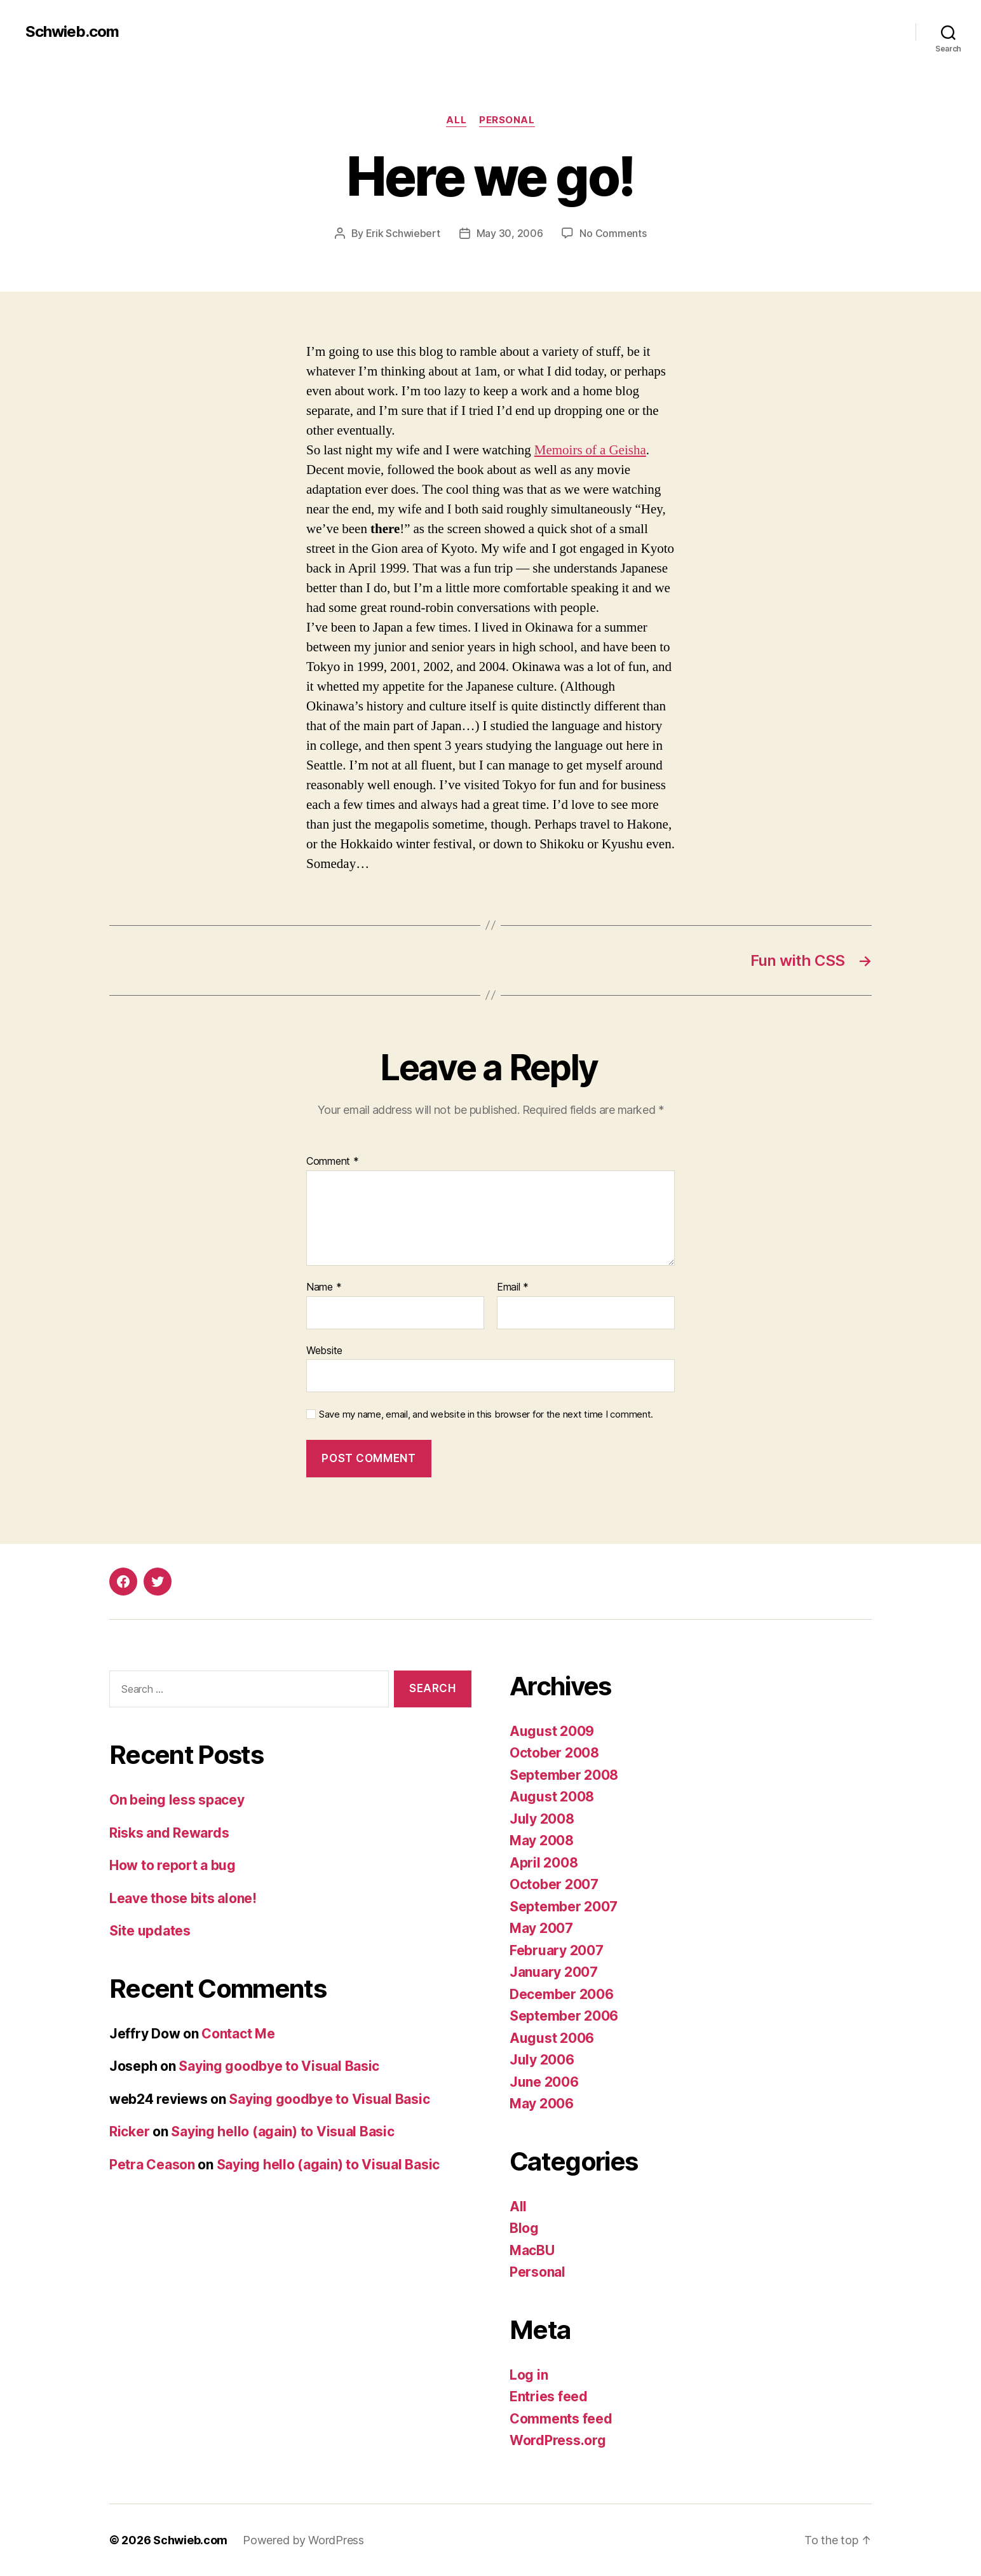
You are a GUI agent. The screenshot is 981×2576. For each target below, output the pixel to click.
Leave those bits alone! (183, 1898)
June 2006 (544, 2082)
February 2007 (557, 1950)
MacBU (532, 2250)
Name (323, 1287)
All (456, 120)
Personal (506, 120)
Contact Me (237, 2034)
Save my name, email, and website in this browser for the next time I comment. (486, 1414)
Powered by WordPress (303, 2540)
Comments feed (561, 2419)
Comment (332, 1161)
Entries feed (549, 2396)
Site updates (150, 1931)
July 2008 (542, 1819)
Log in (529, 2375)
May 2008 (542, 1840)
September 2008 (564, 1775)
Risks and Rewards (169, 1833)
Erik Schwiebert (403, 233)
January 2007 (554, 1972)
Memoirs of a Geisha (590, 450)
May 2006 (542, 2104)
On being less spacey (177, 1800)
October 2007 (554, 1884)
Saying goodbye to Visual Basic (279, 2066)
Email (513, 1287)
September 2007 (564, 1907)
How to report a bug (172, 1865)
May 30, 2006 (510, 233)
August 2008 (552, 1797)
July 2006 (542, 2060)
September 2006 (564, 2016)
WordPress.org (558, 2440)
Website (324, 1350)
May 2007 (541, 1928)
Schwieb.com (72, 31)
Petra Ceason (152, 2165)
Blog (524, 2228)
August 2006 (552, 2038)
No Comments (612, 233)
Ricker (129, 2131)
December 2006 (562, 1994)
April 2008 (544, 1863)
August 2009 (552, 1731)
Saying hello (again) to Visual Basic (282, 2131)
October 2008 (554, 1753)
